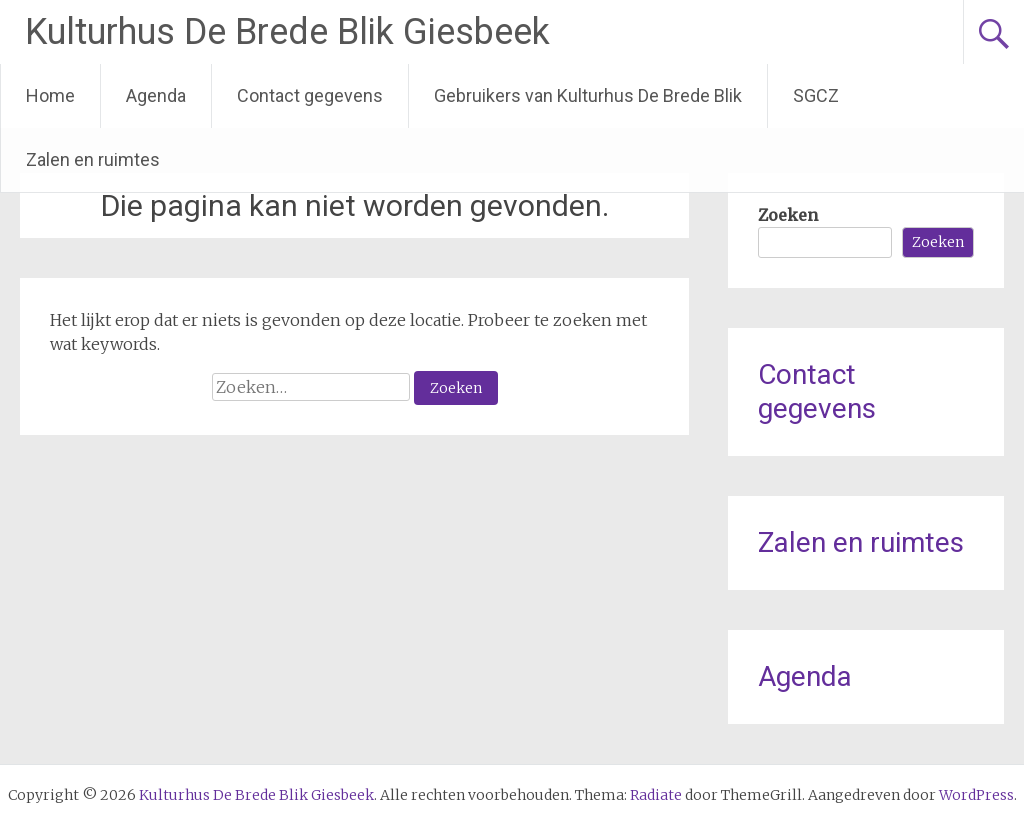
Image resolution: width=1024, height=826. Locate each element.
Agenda (156, 95)
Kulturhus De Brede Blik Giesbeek (287, 32)
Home (50, 95)
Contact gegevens (310, 95)
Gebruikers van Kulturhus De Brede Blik (588, 95)
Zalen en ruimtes (93, 159)
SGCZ (816, 95)
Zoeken (788, 215)
